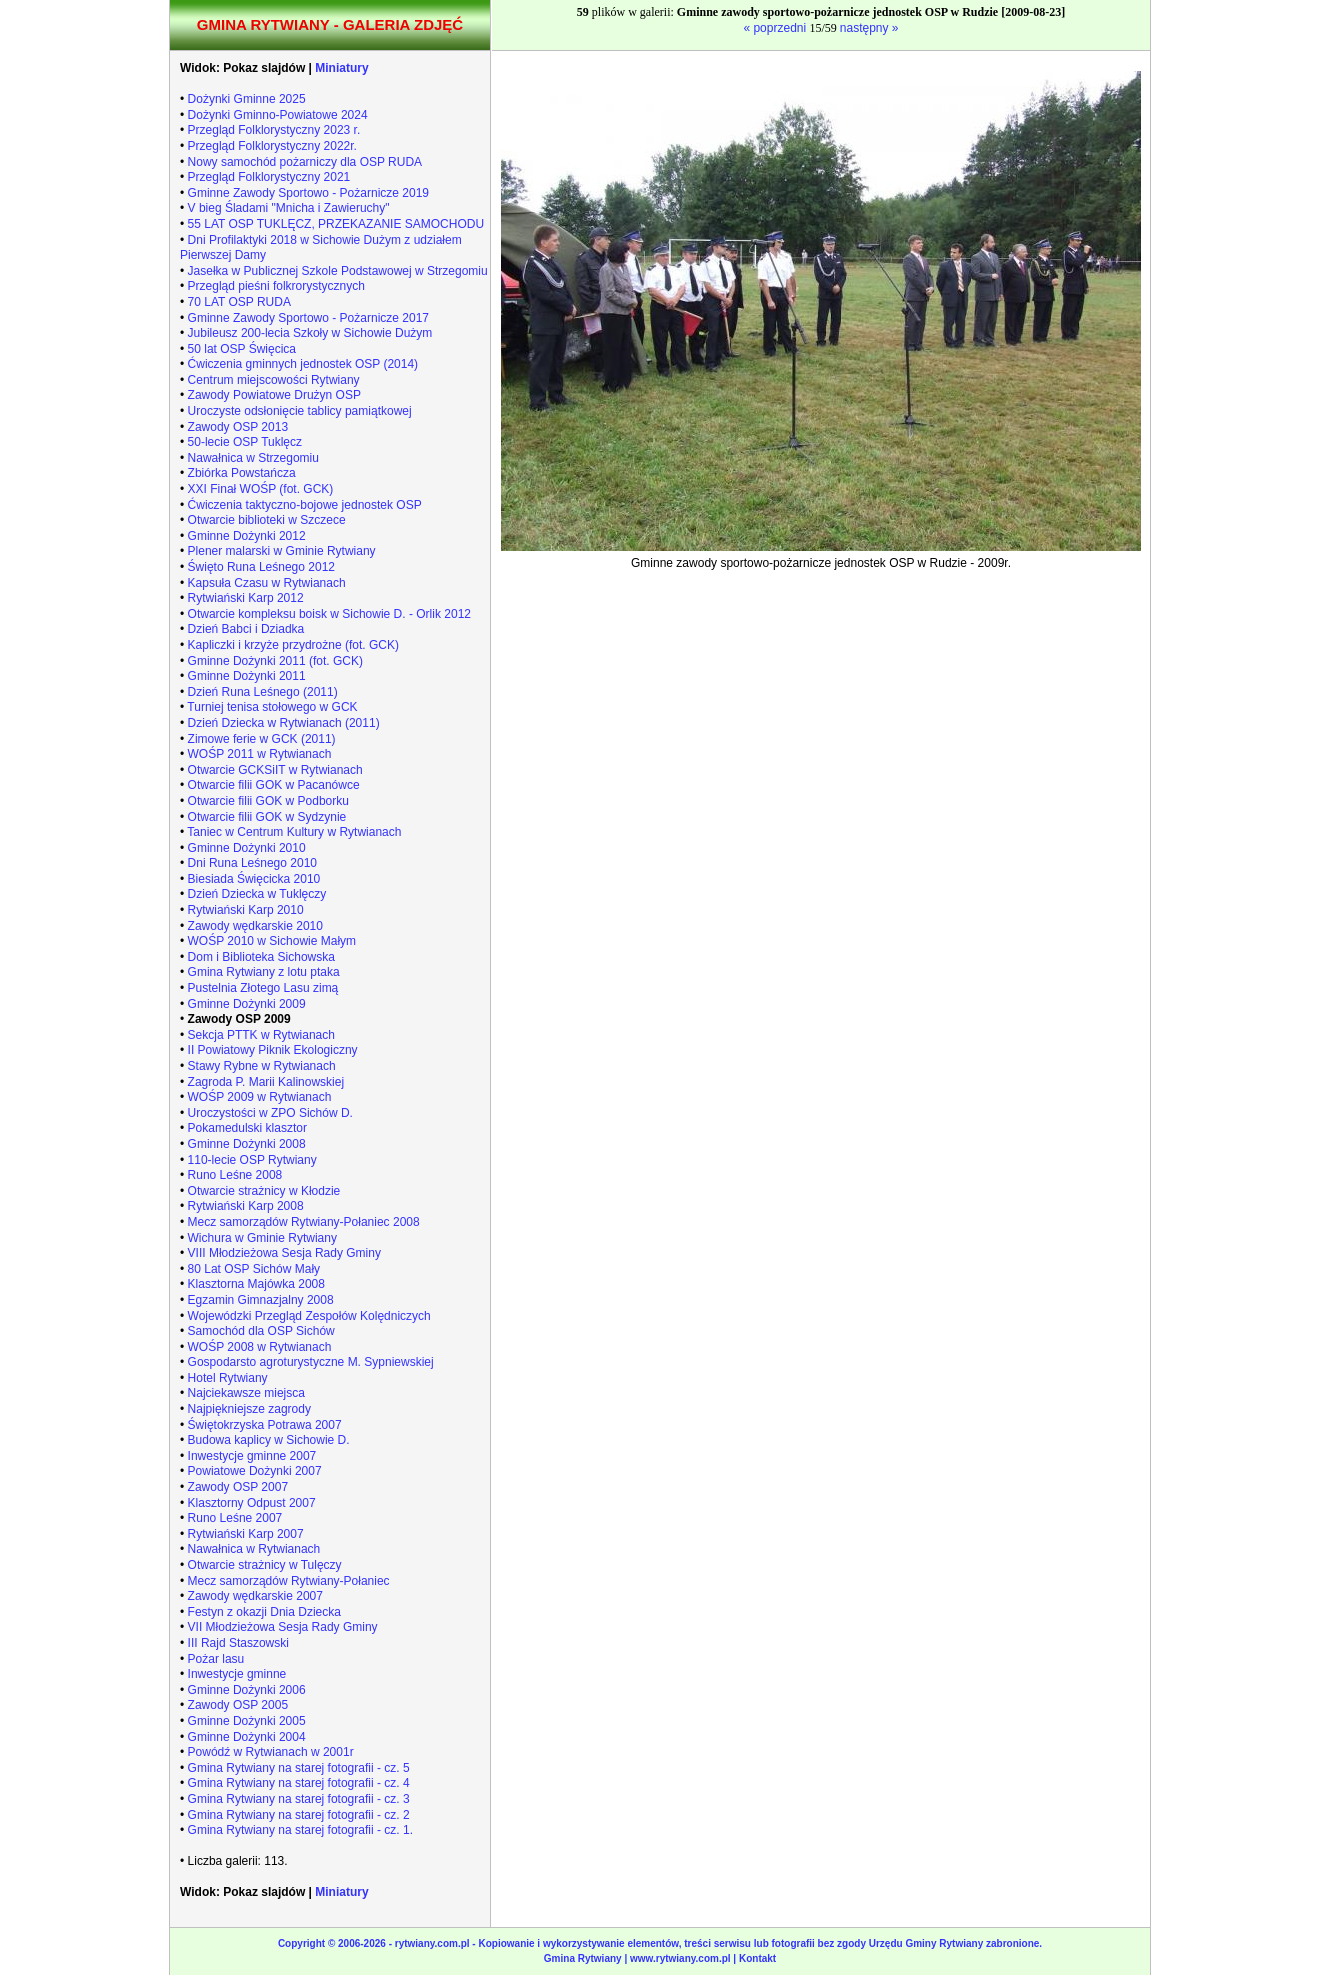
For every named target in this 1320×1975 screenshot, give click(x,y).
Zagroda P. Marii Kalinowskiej (266, 1082)
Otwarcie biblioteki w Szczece (267, 520)
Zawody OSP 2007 (238, 1487)
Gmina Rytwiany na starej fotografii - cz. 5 (299, 1768)
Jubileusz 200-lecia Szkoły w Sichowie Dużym (310, 333)
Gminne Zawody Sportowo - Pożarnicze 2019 (308, 193)
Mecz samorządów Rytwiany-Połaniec (289, 1581)
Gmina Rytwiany (583, 1958)
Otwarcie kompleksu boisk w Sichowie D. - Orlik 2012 (329, 614)
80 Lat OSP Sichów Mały (254, 1269)
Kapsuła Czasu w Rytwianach (267, 583)
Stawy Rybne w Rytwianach (262, 1066)
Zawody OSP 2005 (238, 1705)
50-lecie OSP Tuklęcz (245, 442)
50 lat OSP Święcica (242, 349)
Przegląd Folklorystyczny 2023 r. (274, 130)
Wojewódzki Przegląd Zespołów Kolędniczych (309, 1316)
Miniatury (341, 68)
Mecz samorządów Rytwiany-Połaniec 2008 (304, 1222)
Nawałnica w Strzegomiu (253, 458)
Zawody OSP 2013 (238, 427)
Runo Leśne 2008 (235, 1175)
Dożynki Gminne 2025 (247, 99)
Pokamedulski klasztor (247, 1128)
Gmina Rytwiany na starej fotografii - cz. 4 (299, 1783)
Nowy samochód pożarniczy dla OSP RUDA (305, 162)
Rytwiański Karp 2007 (246, 1534)
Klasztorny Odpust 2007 (252, 1503)
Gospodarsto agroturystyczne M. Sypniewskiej (311, 1362)
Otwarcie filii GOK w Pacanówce (274, 785)
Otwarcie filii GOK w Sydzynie (267, 817)
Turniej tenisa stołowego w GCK (272, 707)
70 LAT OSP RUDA (239, 302)
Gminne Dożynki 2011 (247, 676)
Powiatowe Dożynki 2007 (255, 1471)
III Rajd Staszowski (238, 1643)
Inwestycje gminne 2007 (252, 1456)
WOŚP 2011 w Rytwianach (260, 754)
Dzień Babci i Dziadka (246, 629)
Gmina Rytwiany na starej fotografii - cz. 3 (299, 1799)
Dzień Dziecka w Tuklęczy (257, 894)
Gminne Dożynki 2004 (247, 1737)
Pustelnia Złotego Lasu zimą (263, 988)
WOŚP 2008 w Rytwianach (260, 1347)
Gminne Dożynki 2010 (247, 848)
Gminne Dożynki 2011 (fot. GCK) (275, 661)
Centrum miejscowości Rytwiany (274, 380)
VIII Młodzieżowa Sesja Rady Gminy (284, 1253)
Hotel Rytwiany (228, 1378)
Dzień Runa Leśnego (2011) (263, 692)
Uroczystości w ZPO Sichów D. (270, 1113)
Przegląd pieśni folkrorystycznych (276, 286)
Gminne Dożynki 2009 (247, 1004)
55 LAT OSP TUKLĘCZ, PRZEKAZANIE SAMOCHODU (336, 224)
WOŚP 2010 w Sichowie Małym (272, 941)
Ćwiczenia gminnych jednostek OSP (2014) (303, 364)
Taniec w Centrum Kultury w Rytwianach (294, 832)
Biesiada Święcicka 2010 (254, 879)
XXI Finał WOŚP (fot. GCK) (261, 489)
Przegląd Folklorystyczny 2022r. (272, 146)
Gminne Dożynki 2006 (247, 1690)
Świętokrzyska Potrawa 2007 (265, 1425)
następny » (869, 28)
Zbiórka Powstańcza (242, 473)
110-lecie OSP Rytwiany (252, 1160)
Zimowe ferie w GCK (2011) (262, 739)
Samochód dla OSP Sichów (261, 1331)
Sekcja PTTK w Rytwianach (261, 1035)
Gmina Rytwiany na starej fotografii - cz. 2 (299, 1815)
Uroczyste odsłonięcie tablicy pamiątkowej (300, 411)
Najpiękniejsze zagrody (249, 1409)
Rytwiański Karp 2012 (246, 598)
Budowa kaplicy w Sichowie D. (269, 1440)
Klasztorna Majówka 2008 (256, 1284)
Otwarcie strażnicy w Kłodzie (264, 1191)
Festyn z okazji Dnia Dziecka (264, 1612)
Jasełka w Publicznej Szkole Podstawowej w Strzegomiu (338, 271)
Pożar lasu (216, 1659)
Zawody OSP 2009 (239, 1019)
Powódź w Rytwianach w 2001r (271, 1752)
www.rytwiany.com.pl (681, 1958)
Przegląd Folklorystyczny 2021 (269, 177)
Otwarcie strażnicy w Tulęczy (265, 1565)
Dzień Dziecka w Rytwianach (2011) (284, 723)
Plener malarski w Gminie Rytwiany (282, 551)
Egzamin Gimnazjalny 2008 (261, 1300)
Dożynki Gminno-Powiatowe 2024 (278, 115)
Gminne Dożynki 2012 (247, 536)
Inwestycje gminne (237, 1674)
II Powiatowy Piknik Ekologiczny (273, 1050)
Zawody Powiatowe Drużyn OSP (274, 395)
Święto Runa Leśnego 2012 (261, 567)
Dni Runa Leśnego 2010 (252, 863)
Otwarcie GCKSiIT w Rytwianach (275, 770)
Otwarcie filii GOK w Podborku (268, 801)
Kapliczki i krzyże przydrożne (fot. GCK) (293, 645)
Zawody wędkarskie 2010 (255, 926)
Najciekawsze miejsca (246, 1393)
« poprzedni (776, 28)
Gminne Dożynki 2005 (247, 1721)
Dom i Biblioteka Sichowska (261, 957)
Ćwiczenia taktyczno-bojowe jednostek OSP (305, 505)
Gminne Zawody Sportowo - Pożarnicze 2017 (308, 318)
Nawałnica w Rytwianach (254, 1549)
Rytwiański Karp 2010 (246, 910)
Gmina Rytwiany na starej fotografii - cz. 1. (300, 1830)
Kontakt (757, 1958)
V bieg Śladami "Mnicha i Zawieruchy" (289, 208)
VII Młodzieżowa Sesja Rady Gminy (283, 1627)
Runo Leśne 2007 (235, 1518)
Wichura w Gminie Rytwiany (262, 1238)
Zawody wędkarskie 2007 (255, 1596)
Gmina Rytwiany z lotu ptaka (264, 972)
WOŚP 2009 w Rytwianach (260, 1097)
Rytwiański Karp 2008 (246, 1206)
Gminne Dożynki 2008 (247, 1144)
